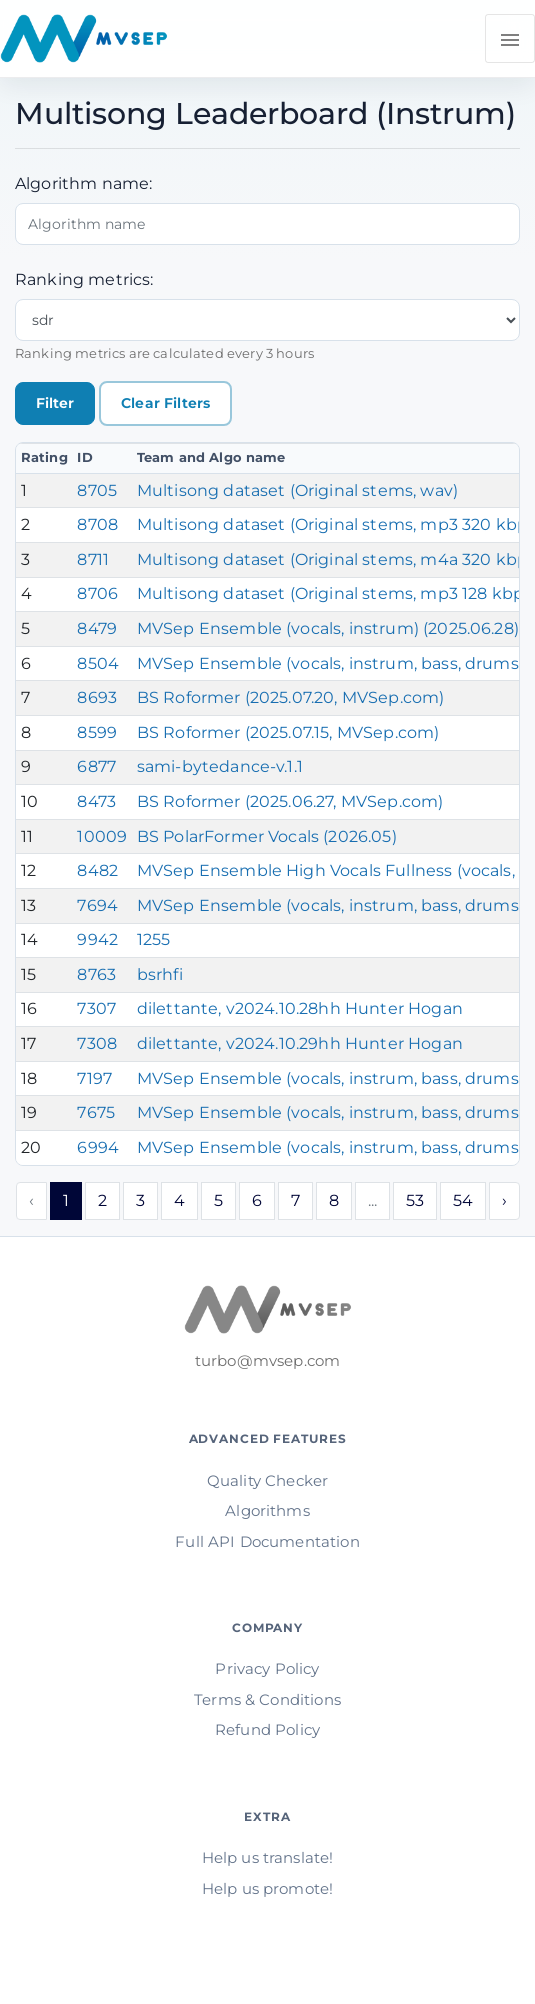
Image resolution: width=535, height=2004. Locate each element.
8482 (97, 870)
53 (415, 1200)
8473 (96, 801)
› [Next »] (504, 1200)
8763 (96, 974)
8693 (97, 697)
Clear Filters (165, 403)
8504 (98, 663)
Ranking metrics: (84, 279)
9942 (97, 939)
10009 (102, 836)
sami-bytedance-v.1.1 (220, 766)
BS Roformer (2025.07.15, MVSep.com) (288, 732)
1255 (154, 939)
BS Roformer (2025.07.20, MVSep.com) (291, 697)
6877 (96, 766)
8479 (97, 628)
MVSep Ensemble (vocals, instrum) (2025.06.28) (328, 628)
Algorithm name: (83, 183)
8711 (93, 559)
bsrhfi (160, 974)
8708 (97, 524)
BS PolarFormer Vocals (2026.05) (267, 836)
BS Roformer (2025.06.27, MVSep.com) (290, 801)
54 (463, 1200)
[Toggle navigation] (510, 38)
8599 (97, 732)
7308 (97, 1043)
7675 (96, 1112)
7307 (96, 1008)
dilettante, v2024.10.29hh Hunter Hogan (300, 1043)
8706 (97, 593)
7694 (97, 905)
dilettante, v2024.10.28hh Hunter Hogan (300, 1008)
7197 (94, 1078)
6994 (98, 1147)
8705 (97, 490)
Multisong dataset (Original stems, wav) (297, 490)
